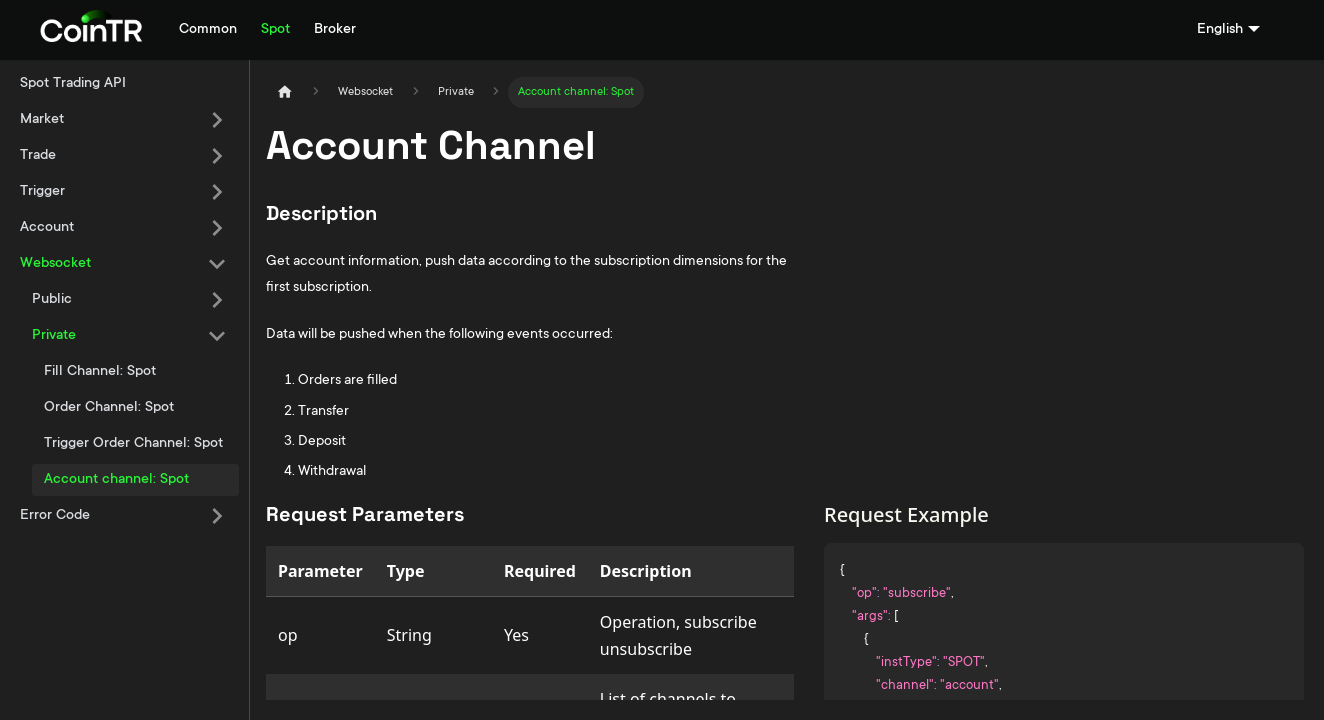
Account (47, 228)
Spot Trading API (73, 84)
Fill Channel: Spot (100, 372)
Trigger (42, 192)
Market (42, 120)
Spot (275, 30)
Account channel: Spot (116, 480)
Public (52, 300)
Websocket (55, 264)
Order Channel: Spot (109, 408)
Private (54, 336)
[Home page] (285, 92)
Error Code (55, 516)
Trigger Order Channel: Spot (133, 444)
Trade (38, 156)
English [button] (1220, 30)
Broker (335, 30)
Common (208, 30)
